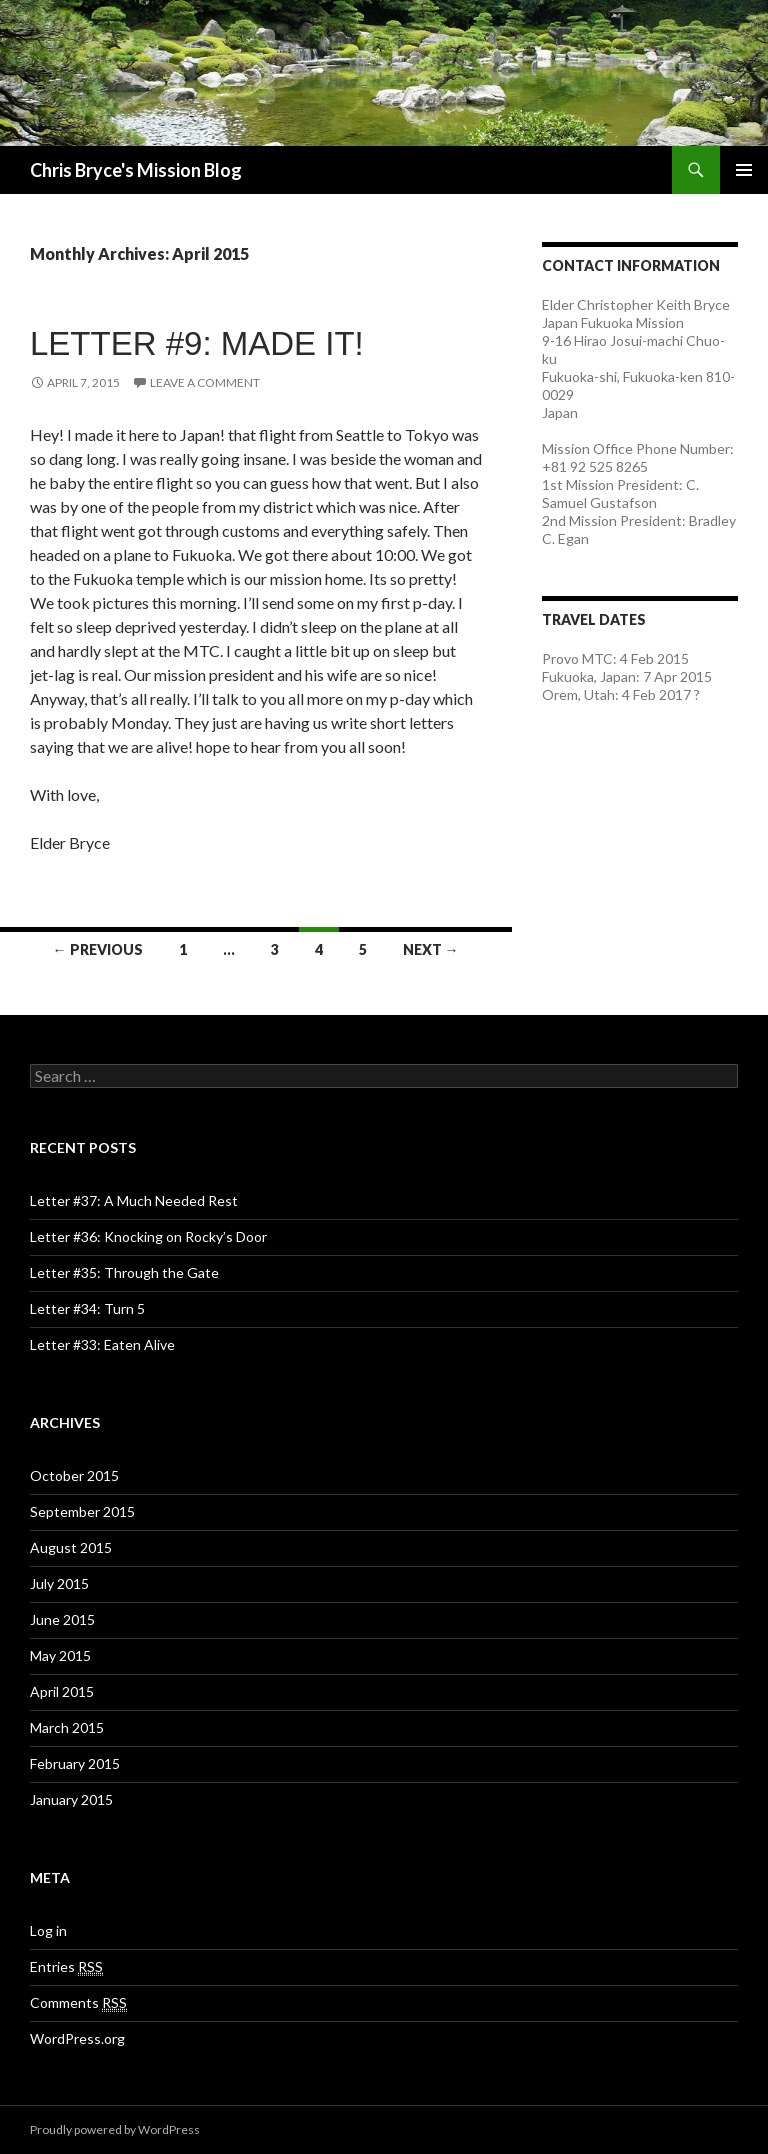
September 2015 (82, 1511)
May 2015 (60, 1655)
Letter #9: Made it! (197, 343)
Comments (78, 2003)
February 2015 (75, 1763)
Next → (431, 949)
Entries (66, 1967)
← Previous (98, 949)
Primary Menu (744, 170)
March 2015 (67, 1727)
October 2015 (74, 1475)
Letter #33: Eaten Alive (102, 1344)
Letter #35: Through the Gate (124, 1272)
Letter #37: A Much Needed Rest (134, 1200)
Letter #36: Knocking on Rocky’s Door (148, 1236)
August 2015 (71, 1547)
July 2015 (59, 1583)
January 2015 (71, 1799)
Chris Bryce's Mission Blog (136, 170)
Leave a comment (205, 382)
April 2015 (62, 1691)
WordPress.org (77, 2038)
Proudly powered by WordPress (115, 2129)
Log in (48, 1930)
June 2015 (62, 1619)
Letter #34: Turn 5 (87, 1308)
